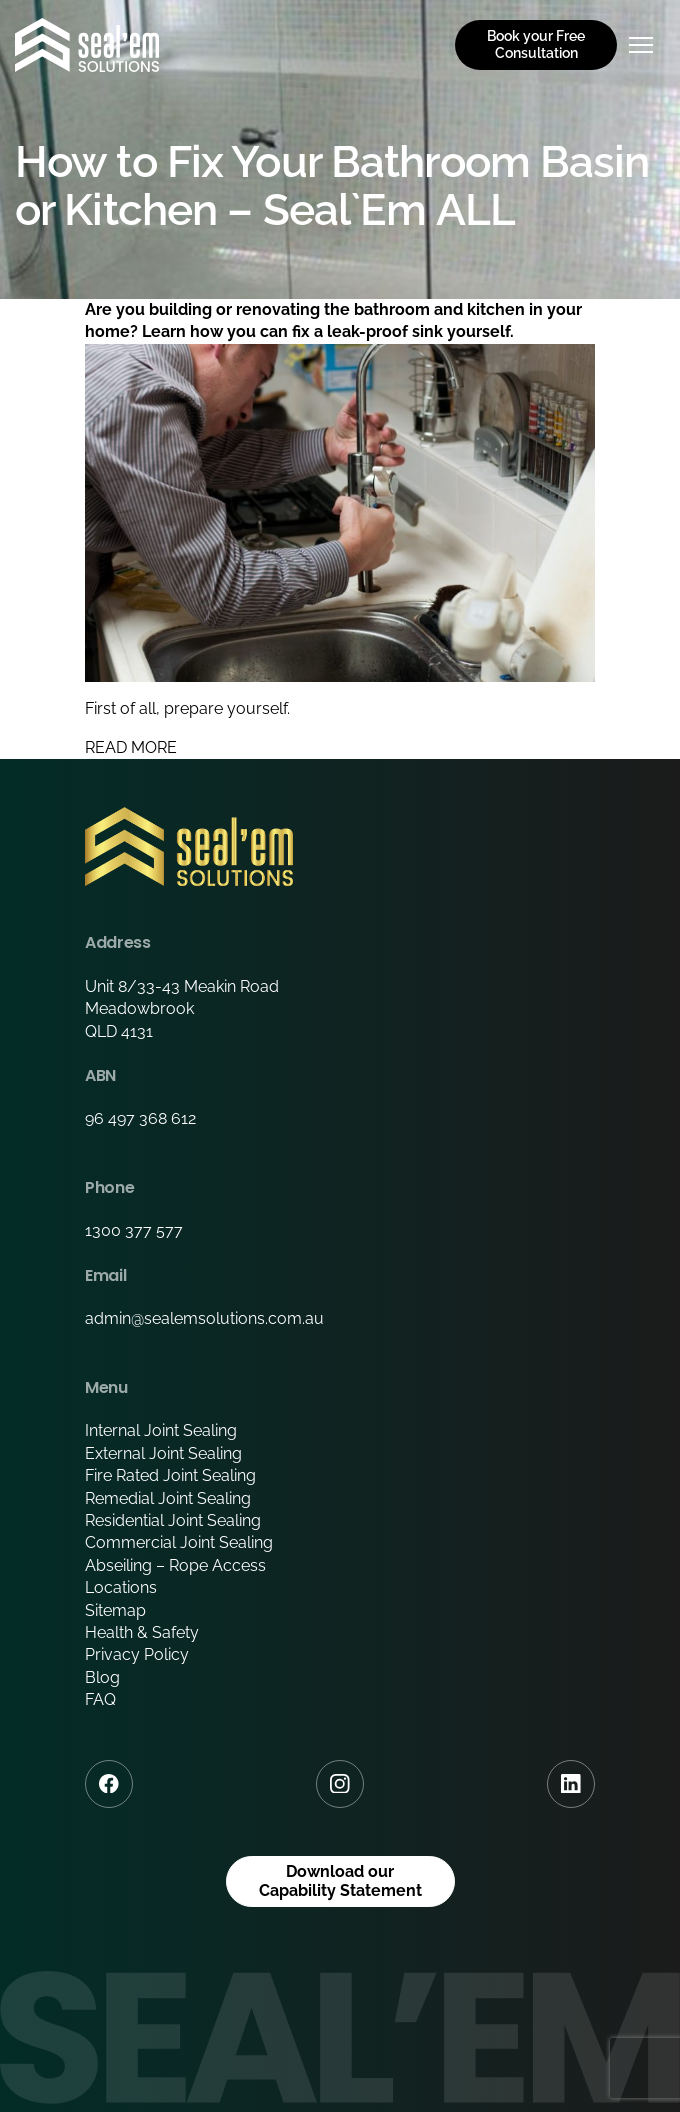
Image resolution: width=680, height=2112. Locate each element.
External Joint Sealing (163, 1453)
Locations (121, 1587)
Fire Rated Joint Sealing (170, 1475)
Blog (102, 1677)
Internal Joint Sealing (161, 1430)
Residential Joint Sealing (173, 1520)
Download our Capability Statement (340, 1881)
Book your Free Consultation (536, 44)
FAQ (100, 1699)
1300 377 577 (134, 1230)
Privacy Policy (137, 1654)
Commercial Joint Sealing (179, 1542)
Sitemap (115, 1610)
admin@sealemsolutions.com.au (204, 1318)
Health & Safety (142, 1632)
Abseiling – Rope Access (175, 1565)
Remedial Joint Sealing (168, 1498)
